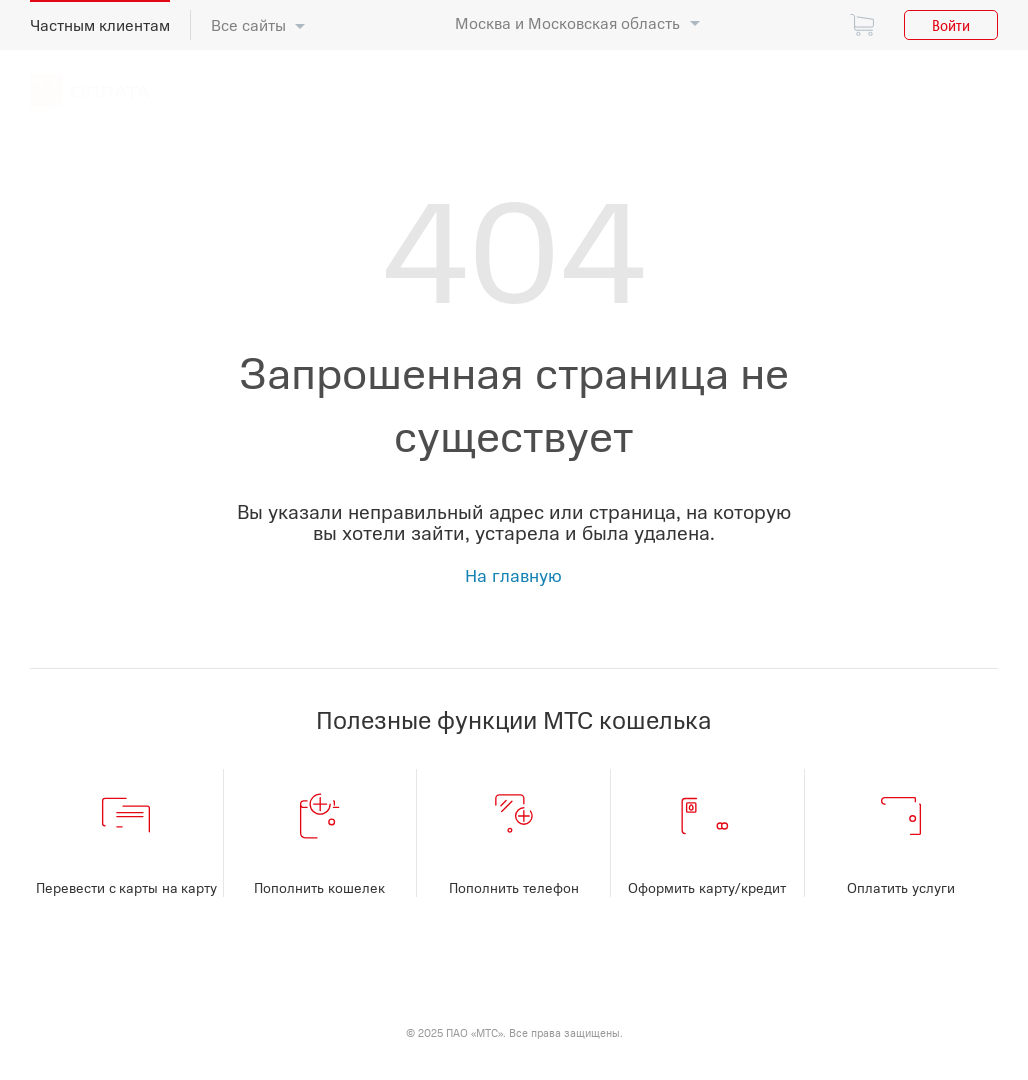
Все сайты (248, 24)
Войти (951, 25)
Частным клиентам (100, 24)
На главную (513, 574)
